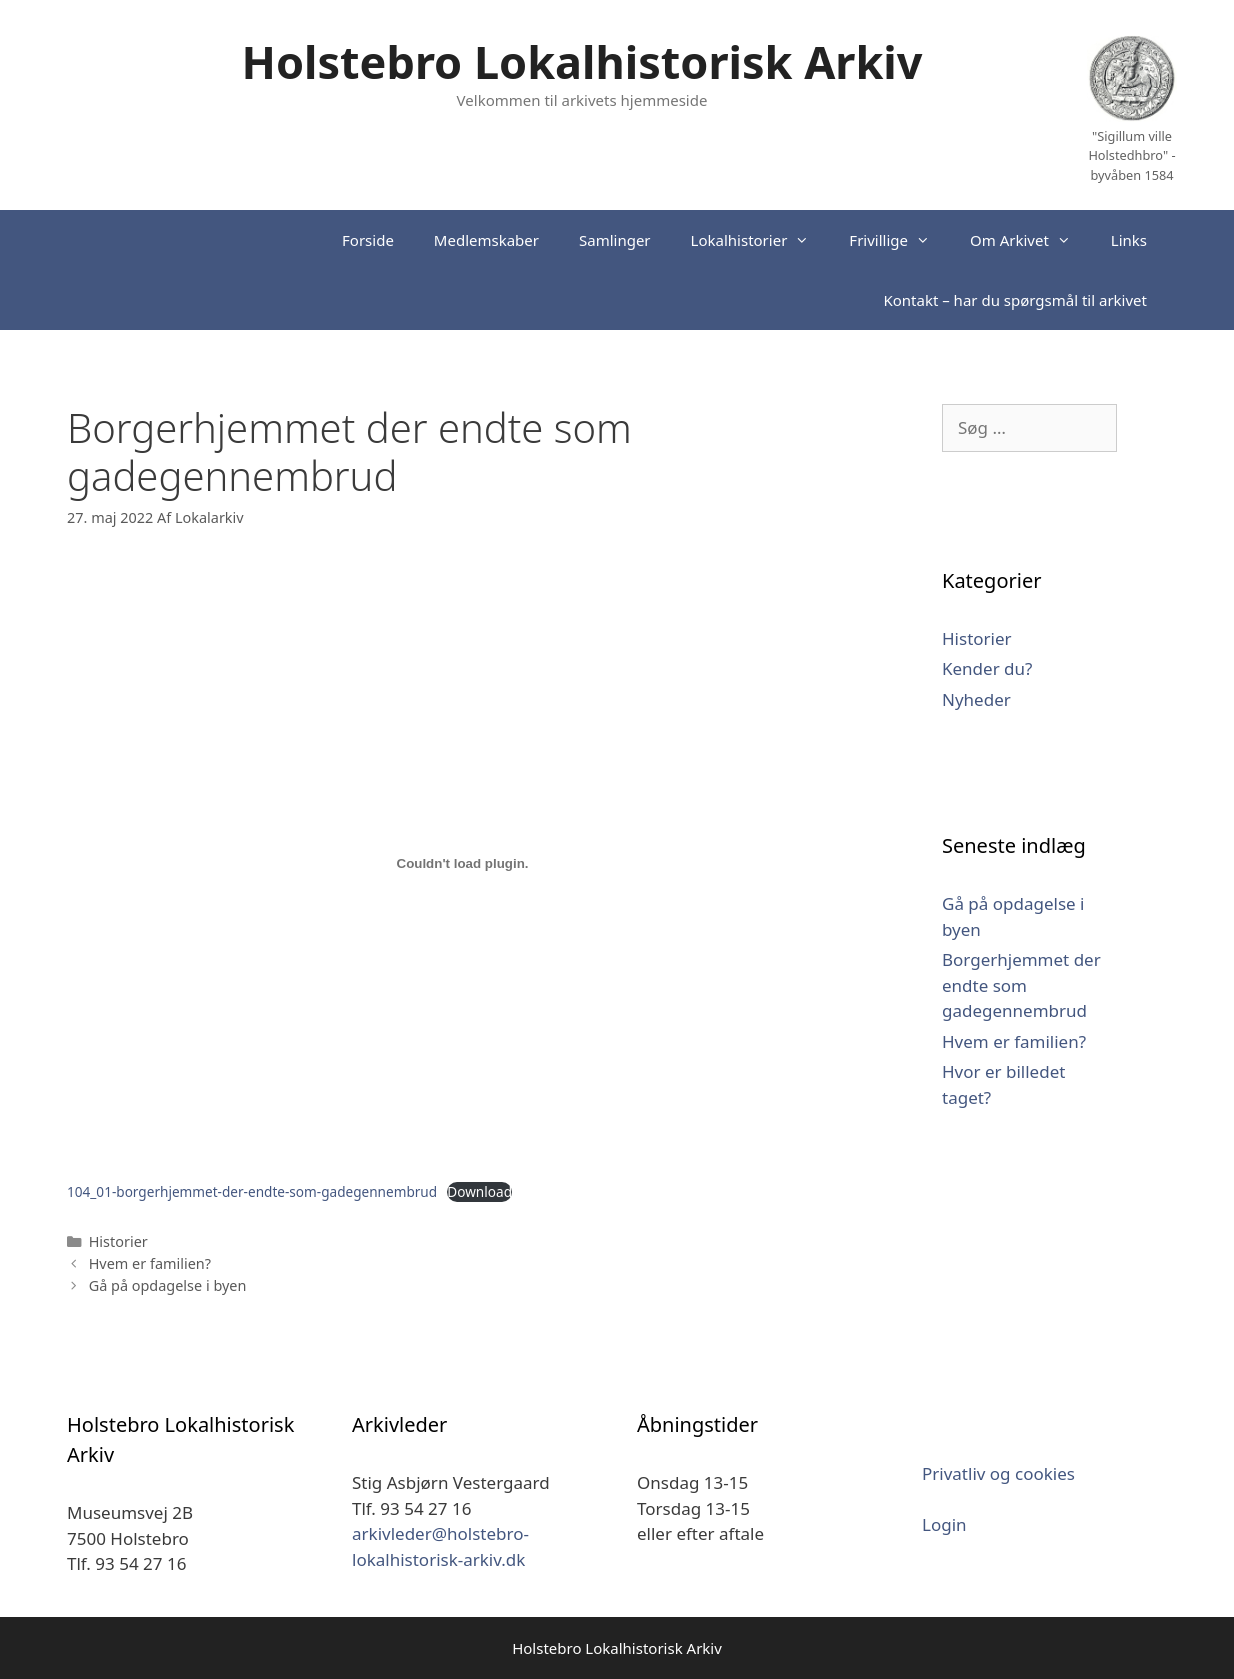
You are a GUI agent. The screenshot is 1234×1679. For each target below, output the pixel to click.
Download (479, 1191)
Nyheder (976, 699)
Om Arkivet (1030, 240)
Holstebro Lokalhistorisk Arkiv (582, 61)
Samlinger (615, 240)
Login (944, 1524)
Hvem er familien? (150, 1263)
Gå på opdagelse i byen (168, 1285)
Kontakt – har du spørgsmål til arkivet (1015, 300)
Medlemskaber (486, 240)
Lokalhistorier (760, 240)
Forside (368, 240)
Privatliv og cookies (998, 1473)
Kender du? (987, 668)
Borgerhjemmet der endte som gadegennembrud (1021, 985)
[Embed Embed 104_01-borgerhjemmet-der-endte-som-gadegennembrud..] (462, 863)
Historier (118, 1241)
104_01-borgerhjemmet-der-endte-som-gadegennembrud (252, 1191)
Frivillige (899, 240)
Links (1129, 240)
